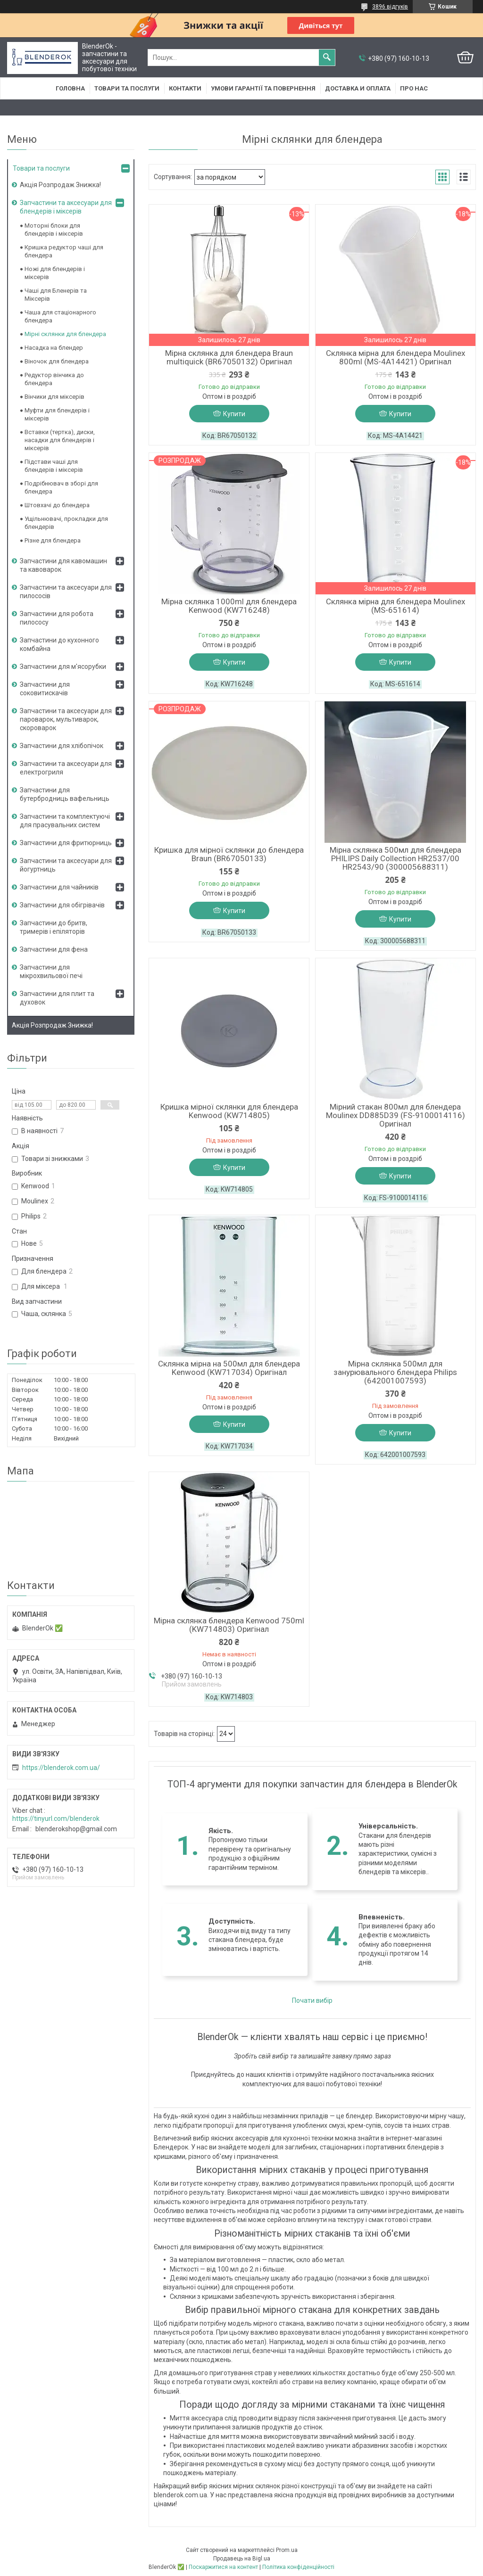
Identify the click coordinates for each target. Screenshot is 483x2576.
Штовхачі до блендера (57, 505)
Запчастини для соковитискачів (45, 689)
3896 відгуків (390, 6)
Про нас (414, 88)
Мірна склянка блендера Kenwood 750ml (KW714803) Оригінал (229, 1624)
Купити (234, 414)
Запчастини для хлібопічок (61, 745)
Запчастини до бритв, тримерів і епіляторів (53, 927)
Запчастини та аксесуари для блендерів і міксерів (66, 207)
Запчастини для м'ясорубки (63, 666)
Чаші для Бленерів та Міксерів (56, 294)
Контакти (185, 88)
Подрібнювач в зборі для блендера (61, 487)
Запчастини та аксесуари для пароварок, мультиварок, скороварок (66, 719)
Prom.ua (287, 2550)
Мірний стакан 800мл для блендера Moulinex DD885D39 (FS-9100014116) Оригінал (395, 1115)
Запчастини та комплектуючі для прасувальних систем (65, 821)
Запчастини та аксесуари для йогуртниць (66, 865)
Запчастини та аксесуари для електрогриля (66, 768)
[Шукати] (327, 57)
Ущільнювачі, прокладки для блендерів (66, 522)
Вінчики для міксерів (54, 396)
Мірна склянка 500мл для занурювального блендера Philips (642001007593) (395, 1372)
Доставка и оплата (358, 88)
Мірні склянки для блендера (65, 333)
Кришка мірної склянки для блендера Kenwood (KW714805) (229, 1111)
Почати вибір (312, 2000)
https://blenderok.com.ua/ (61, 1767)
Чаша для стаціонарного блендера (60, 316)
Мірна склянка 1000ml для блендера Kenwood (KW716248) (229, 605)
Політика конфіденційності (298, 2567)
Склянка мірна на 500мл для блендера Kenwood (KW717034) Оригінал (229, 1367)
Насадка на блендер (54, 347)
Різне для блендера (53, 540)
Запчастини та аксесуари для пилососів (66, 592)
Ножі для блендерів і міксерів (55, 272)
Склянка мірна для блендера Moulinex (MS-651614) (395, 605)
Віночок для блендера (57, 361)
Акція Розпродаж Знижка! (60, 185)
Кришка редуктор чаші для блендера (64, 251)
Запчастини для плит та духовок (57, 998)
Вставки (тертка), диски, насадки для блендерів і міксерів (60, 440)
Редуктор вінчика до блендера (54, 379)
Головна (70, 88)
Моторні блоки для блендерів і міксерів (54, 229)
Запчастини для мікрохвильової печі (51, 971)
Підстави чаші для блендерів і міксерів (54, 465)
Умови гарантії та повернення (263, 88)
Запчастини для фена (54, 949)
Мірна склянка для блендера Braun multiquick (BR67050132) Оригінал (229, 357)
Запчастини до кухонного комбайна (59, 644)
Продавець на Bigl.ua (241, 2558)
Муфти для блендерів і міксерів (57, 414)
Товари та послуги (126, 88)
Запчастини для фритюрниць (66, 843)
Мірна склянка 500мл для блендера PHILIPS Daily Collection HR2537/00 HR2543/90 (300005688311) (395, 858)
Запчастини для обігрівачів (62, 905)
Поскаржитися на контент (223, 2567)
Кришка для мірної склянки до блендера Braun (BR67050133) (229, 854)
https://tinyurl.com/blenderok (56, 1818)
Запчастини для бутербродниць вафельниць (64, 794)
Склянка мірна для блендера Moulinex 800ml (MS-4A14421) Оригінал (395, 357)
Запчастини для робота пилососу (56, 618)
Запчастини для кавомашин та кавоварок (63, 565)
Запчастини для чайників (59, 887)
